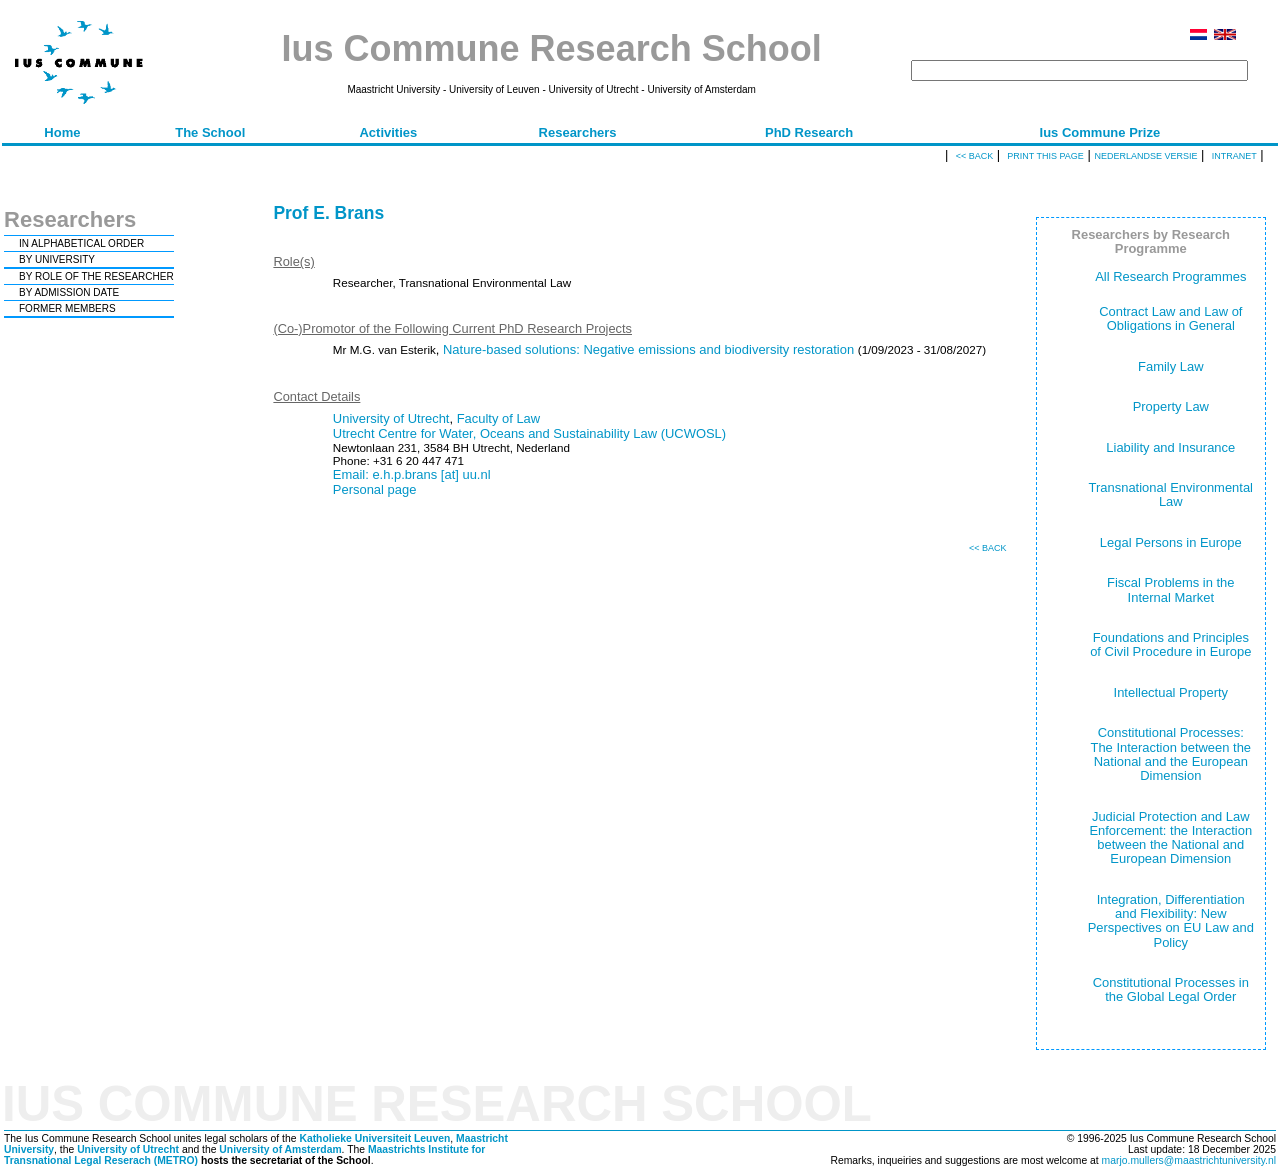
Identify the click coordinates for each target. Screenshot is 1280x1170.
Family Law (1171, 366)
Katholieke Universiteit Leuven (374, 1138)
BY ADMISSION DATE (69, 292)
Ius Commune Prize (1100, 132)
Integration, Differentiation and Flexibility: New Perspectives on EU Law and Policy (1171, 921)
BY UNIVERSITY (57, 259)
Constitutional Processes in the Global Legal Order (1171, 989)
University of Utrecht (391, 418)
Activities (388, 132)
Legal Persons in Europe (1171, 542)
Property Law (1171, 406)
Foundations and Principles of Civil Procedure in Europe (1170, 644)
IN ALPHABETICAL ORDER (81, 243)
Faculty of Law (499, 418)
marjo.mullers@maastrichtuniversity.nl (1189, 1160)
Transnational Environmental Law (1171, 494)
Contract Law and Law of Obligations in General (1170, 318)
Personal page (375, 489)
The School (210, 132)
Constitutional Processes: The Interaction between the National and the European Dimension (1170, 754)
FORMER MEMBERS (67, 308)
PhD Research (809, 132)
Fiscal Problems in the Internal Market (1170, 589)
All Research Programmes (1170, 276)
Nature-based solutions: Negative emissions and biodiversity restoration (648, 349)
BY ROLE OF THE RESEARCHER (96, 276)
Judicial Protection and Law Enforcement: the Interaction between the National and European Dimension (1170, 838)
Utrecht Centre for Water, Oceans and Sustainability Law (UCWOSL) (529, 433)
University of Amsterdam (280, 1149)
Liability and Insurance (1170, 447)
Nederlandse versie (1145, 156)
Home (62, 132)
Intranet (1234, 156)
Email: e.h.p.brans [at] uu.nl (412, 474)
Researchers (578, 132)
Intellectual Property (1171, 692)
